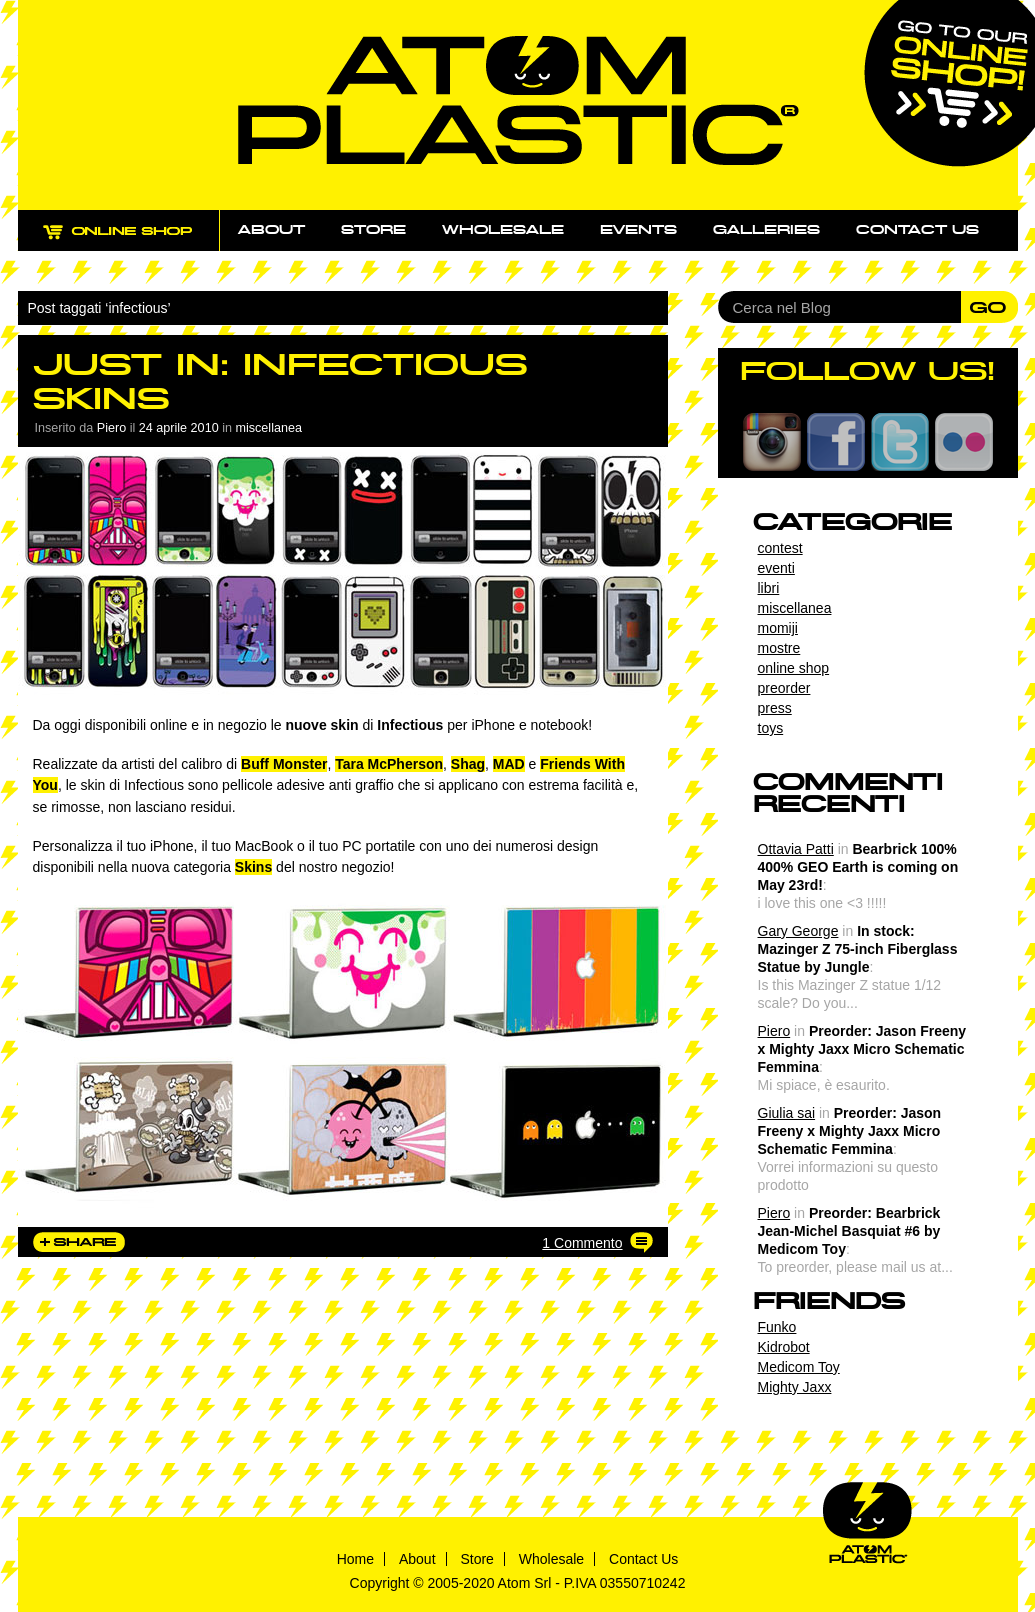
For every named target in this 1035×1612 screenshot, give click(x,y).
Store (373, 230)
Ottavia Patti (796, 849)
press (775, 708)
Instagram (772, 442)
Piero (774, 1031)
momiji (778, 628)
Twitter (900, 442)
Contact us (917, 230)
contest (780, 548)
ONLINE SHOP (136, 242)
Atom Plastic (518, 100)
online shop (794, 668)
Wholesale (503, 230)
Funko (777, 1327)
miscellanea (268, 428)
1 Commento (582, 1243)
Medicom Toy (799, 1367)
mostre (779, 648)
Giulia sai (787, 1113)
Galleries (766, 230)
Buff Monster (284, 764)
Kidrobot (784, 1347)
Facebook (836, 442)
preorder (784, 688)
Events (638, 230)
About (271, 230)
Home (355, 1559)
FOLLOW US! (867, 371)
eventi (776, 568)
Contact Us (643, 1559)
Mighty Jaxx (795, 1387)
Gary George (798, 931)
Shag (468, 764)
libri (769, 588)
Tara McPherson (389, 764)
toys (771, 728)
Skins (253, 867)
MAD (509, 764)
